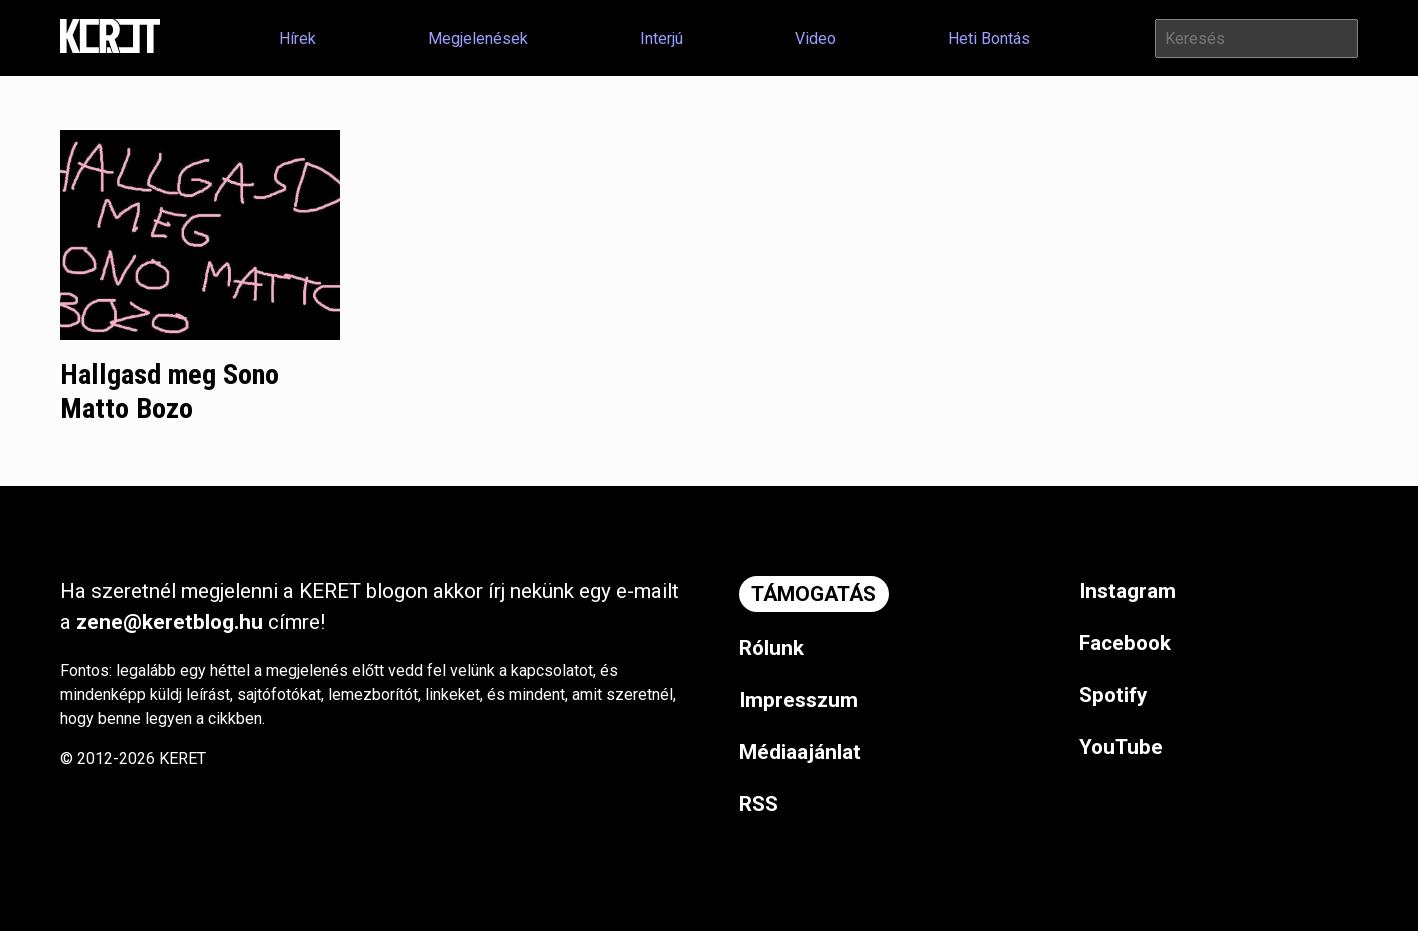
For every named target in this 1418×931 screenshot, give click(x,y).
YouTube (1121, 747)
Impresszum (798, 700)
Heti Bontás (989, 38)
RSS (758, 804)
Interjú (661, 38)
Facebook (1125, 643)
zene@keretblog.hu (169, 622)
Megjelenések (478, 38)
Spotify (1113, 695)
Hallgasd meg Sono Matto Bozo (169, 391)
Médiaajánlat (800, 752)
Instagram (1127, 591)
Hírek (297, 38)
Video (815, 38)
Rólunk (771, 648)
